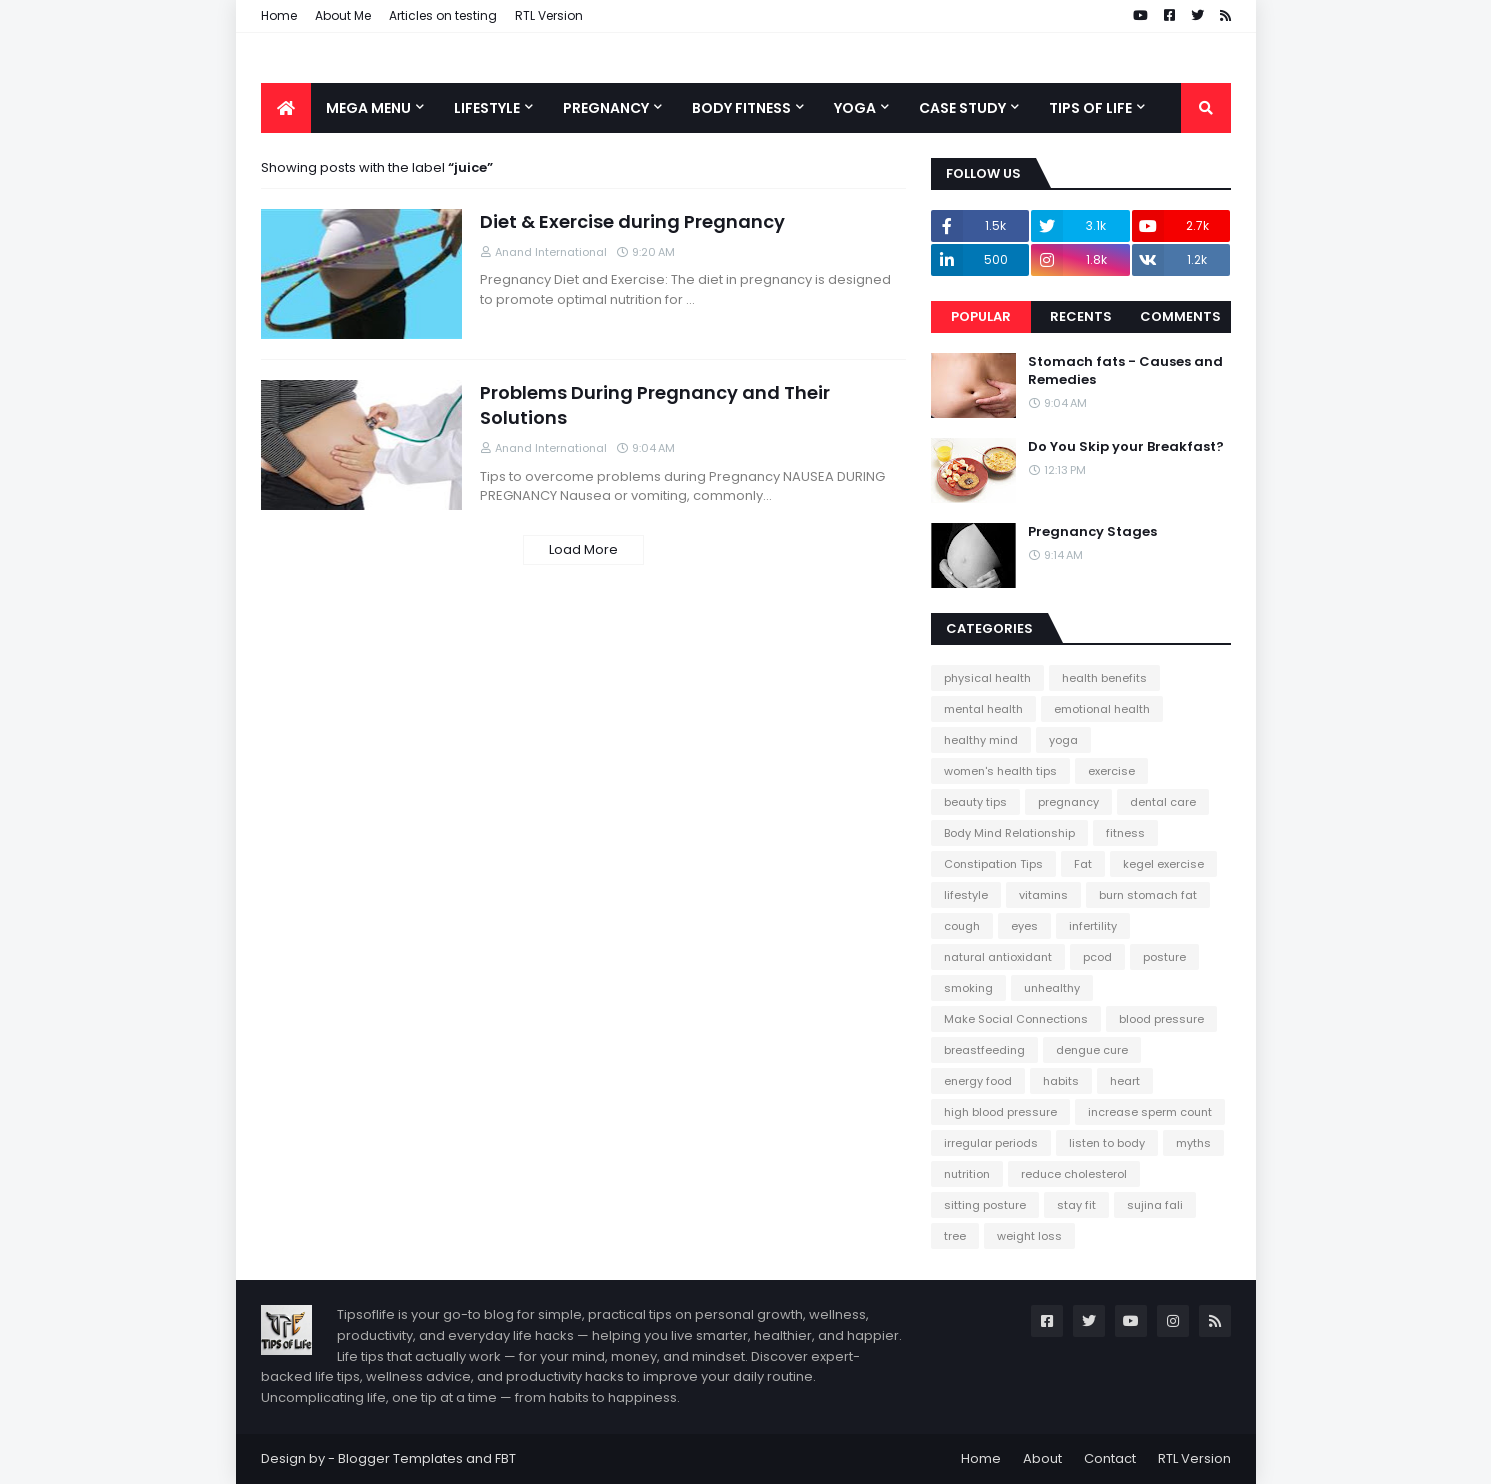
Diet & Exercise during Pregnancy (632, 221)
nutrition (967, 1174)
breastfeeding (984, 1050)
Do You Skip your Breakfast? (1126, 447)
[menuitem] (286, 108)
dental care (1163, 802)
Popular (981, 316)
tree (955, 1236)
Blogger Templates (400, 1458)
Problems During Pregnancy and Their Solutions (655, 405)
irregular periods (991, 1143)
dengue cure (1092, 1050)
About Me (343, 15)
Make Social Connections (1016, 1019)
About (1042, 1458)
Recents (1081, 316)
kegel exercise (1163, 864)
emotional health (1102, 709)
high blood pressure (1000, 1112)
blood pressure (1161, 1019)
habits (1061, 1081)
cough (962, 926)
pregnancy (1068, 802)
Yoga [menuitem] (855, 108)
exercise (1111, 771)
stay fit (1076, 1205)
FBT (505, 1458)
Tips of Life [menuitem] (1090, 108)
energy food (978, 1081)
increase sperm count (1150, 1112)
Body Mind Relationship (1009, 833)
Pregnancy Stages (1092, 532)
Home (279, 15)
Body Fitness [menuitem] (741, 108)
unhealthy (1052, 988)
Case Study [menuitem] (962, 108)
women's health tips (1000, 771)
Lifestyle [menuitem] (487, 108)
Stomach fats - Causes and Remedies (1125, 371)
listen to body (1107, 1143)
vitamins (1043, 895)
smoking (968, 988)
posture (1164, 957)
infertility (1093, 926)
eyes (1024, 926)
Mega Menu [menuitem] (368, 108)
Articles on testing (443, 15)
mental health (983, 709)
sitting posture (985, 1205)
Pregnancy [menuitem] (606, 108)
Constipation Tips (993, 864)
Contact (1110, 1458)
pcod (1097, 957)
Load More (583, 549)
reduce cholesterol (1074, 1174)
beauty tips (975, 802)
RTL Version (549, 15)
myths (1193, 1143)
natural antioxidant (998, 957)
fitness (1125, 833)
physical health (987, 678)
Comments (1180, 316)
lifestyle (966, 895)
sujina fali (1155, 1205)
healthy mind (981, 740)
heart (1125, 1081)
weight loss (1029, 1236)
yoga (1063, 740)
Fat (1083, 864)
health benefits (1104, 678)
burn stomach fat (1148, 895)
